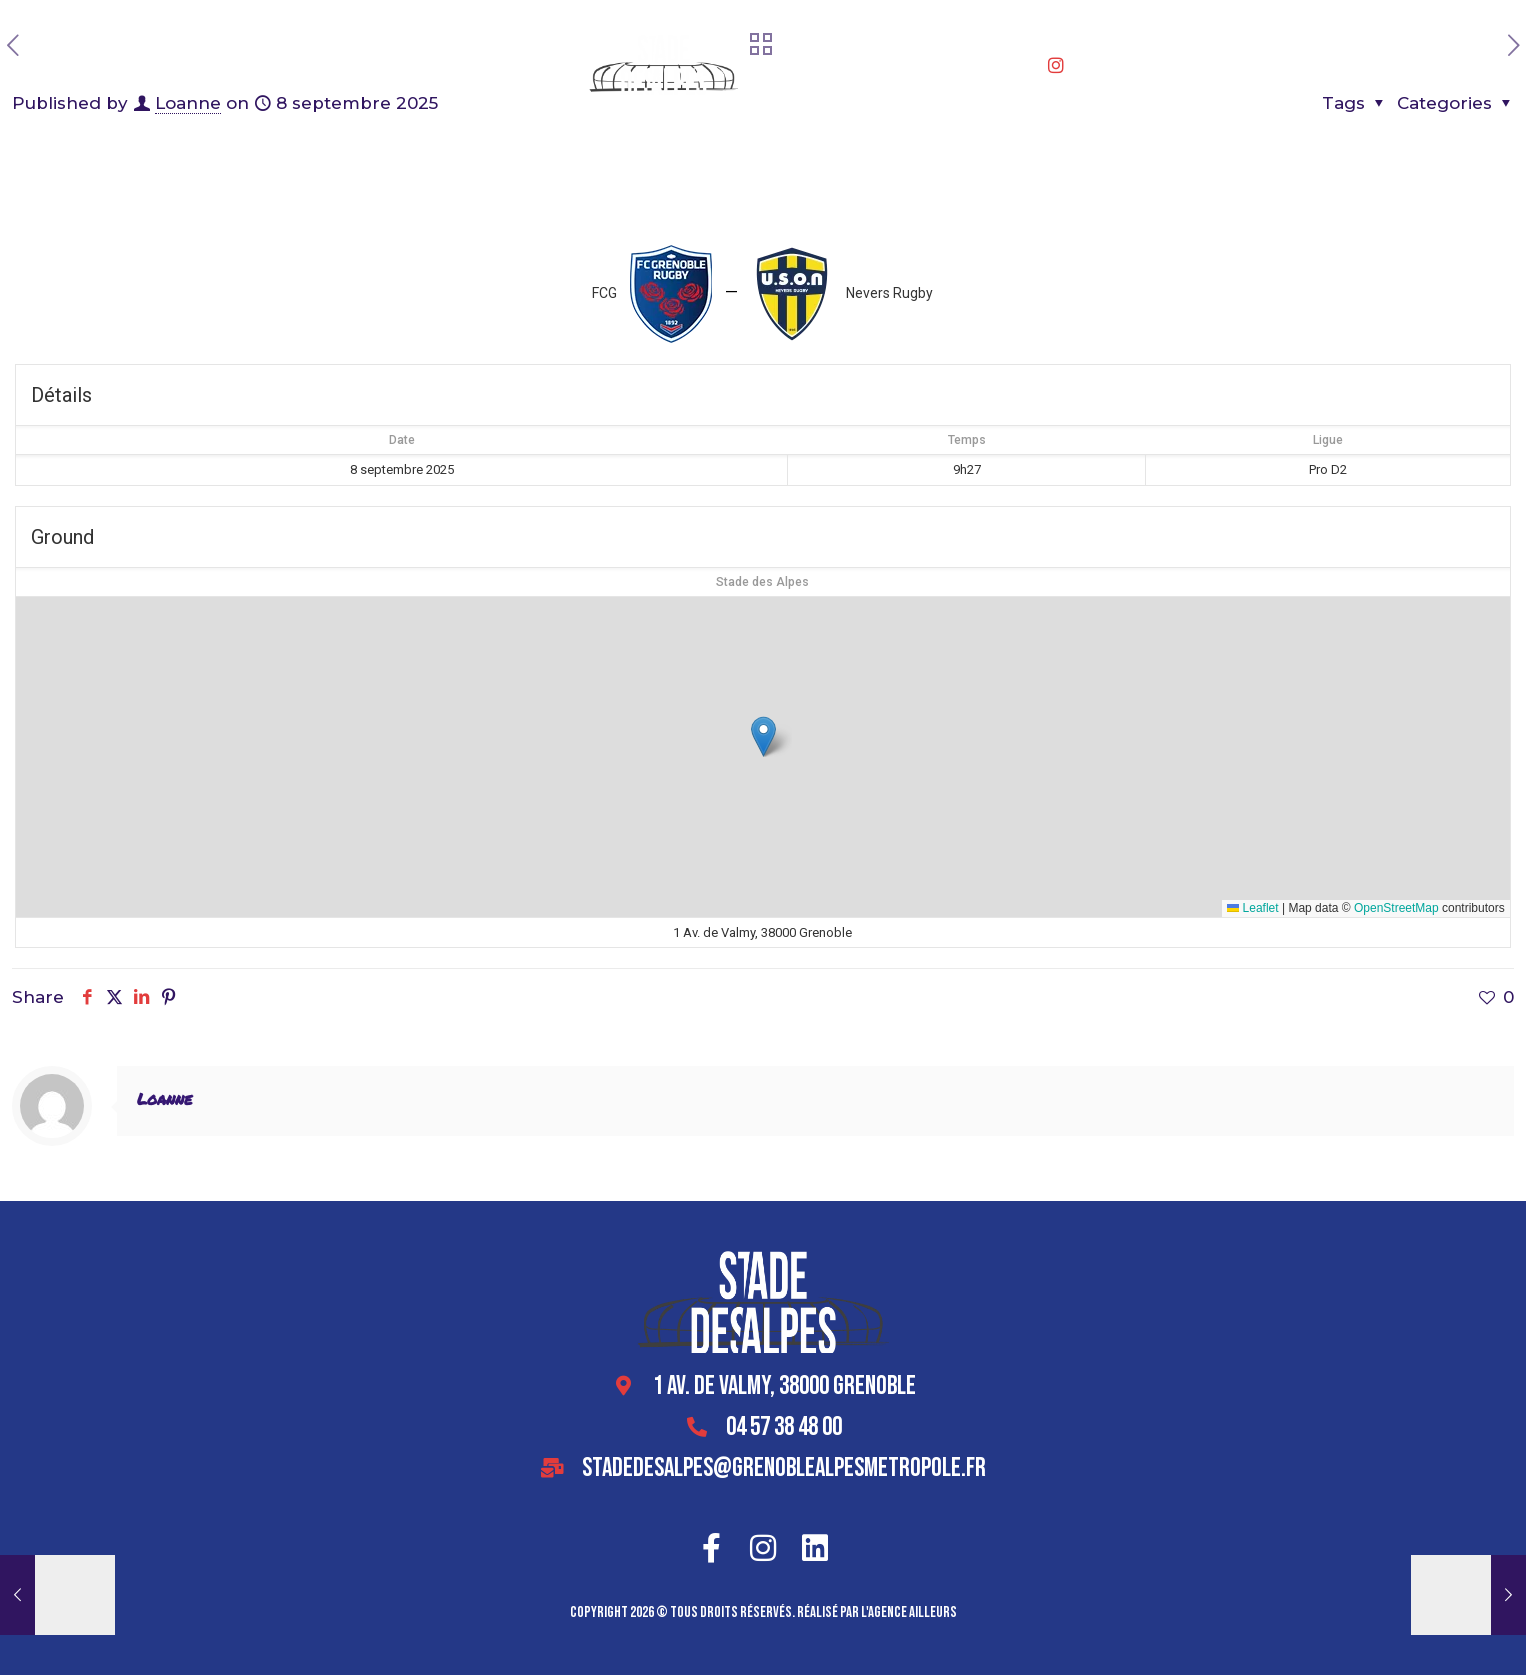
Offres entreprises (526, 70)
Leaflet (1252, 908)
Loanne (164, 1098)
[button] (763, 736)
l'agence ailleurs (909, 1612)
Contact (1103, 70)
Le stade (407, 70)
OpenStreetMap (1396, 908)
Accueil (330, 70)
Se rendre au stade (987, 70)
